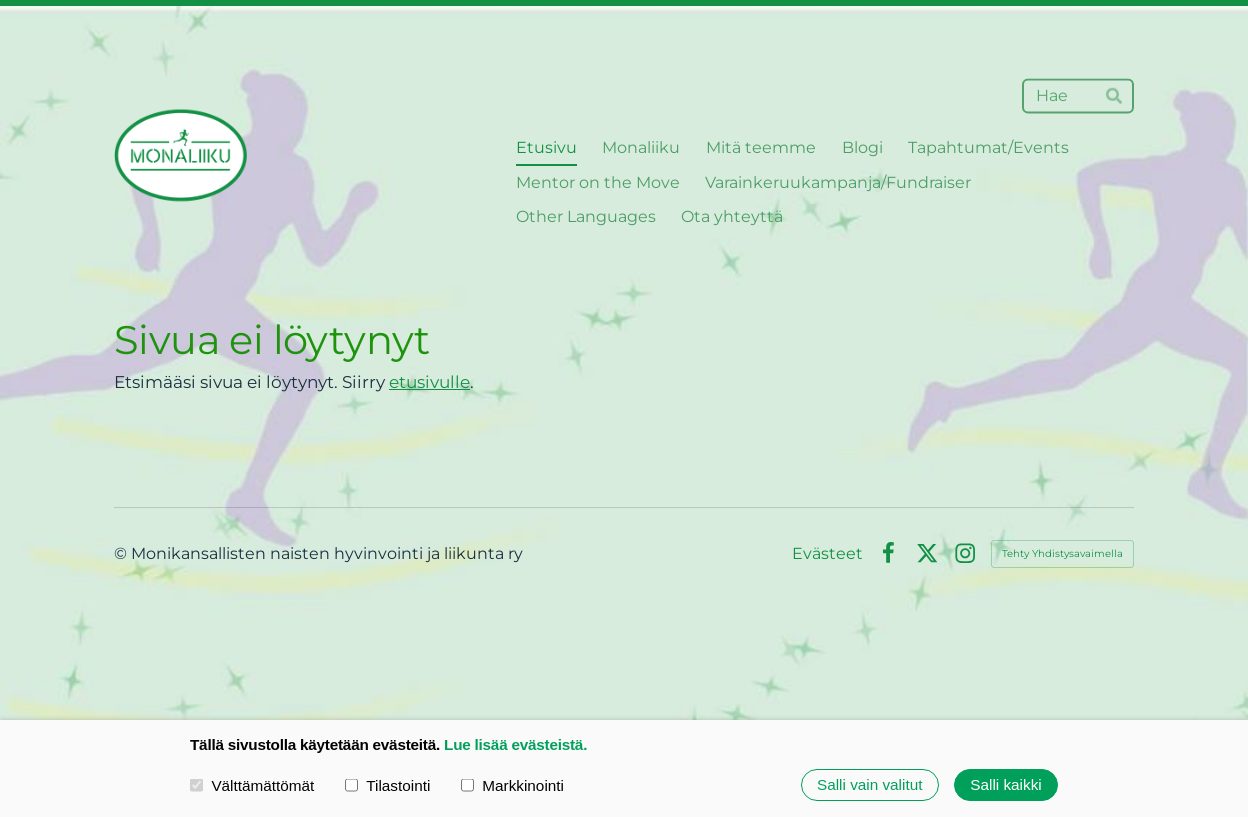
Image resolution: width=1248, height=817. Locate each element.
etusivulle (429, 382)
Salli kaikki (1005, 784)
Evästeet (827, 554)
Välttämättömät (252, 784)
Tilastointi (387, 784)
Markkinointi (512, 784)
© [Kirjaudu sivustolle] (122, 553)
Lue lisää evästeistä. (515, 744)
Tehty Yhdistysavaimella (1062, 553)
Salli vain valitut (869, 784)
